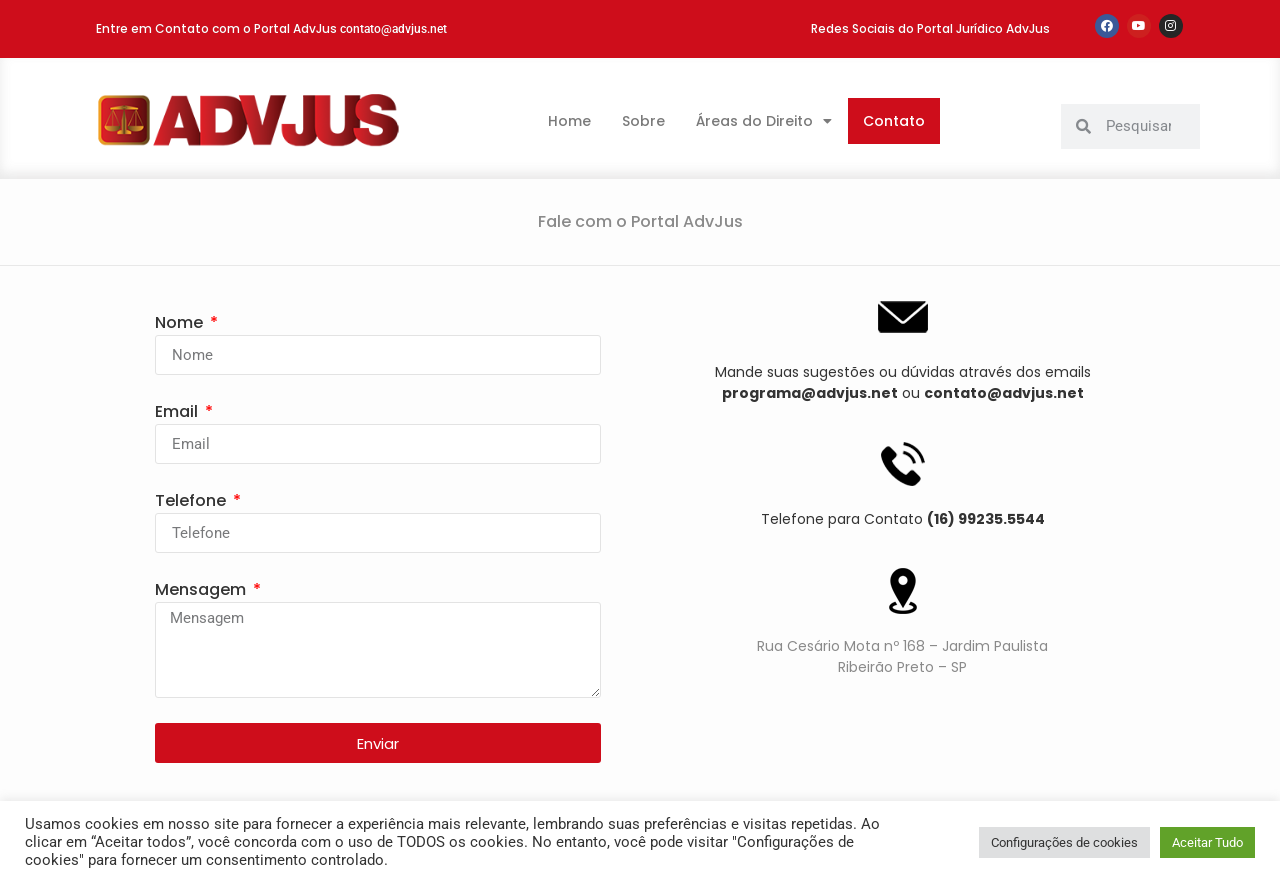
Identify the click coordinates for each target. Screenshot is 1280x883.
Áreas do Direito (764, 121)
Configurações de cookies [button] (1064, 842)
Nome (181, 322)
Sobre (643, 121)
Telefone (192, 500)
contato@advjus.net (393, 29)
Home (569, 121)
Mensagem (202, 589)
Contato (894, 121)
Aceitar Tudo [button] (1207, 842)
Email (178, 411)
